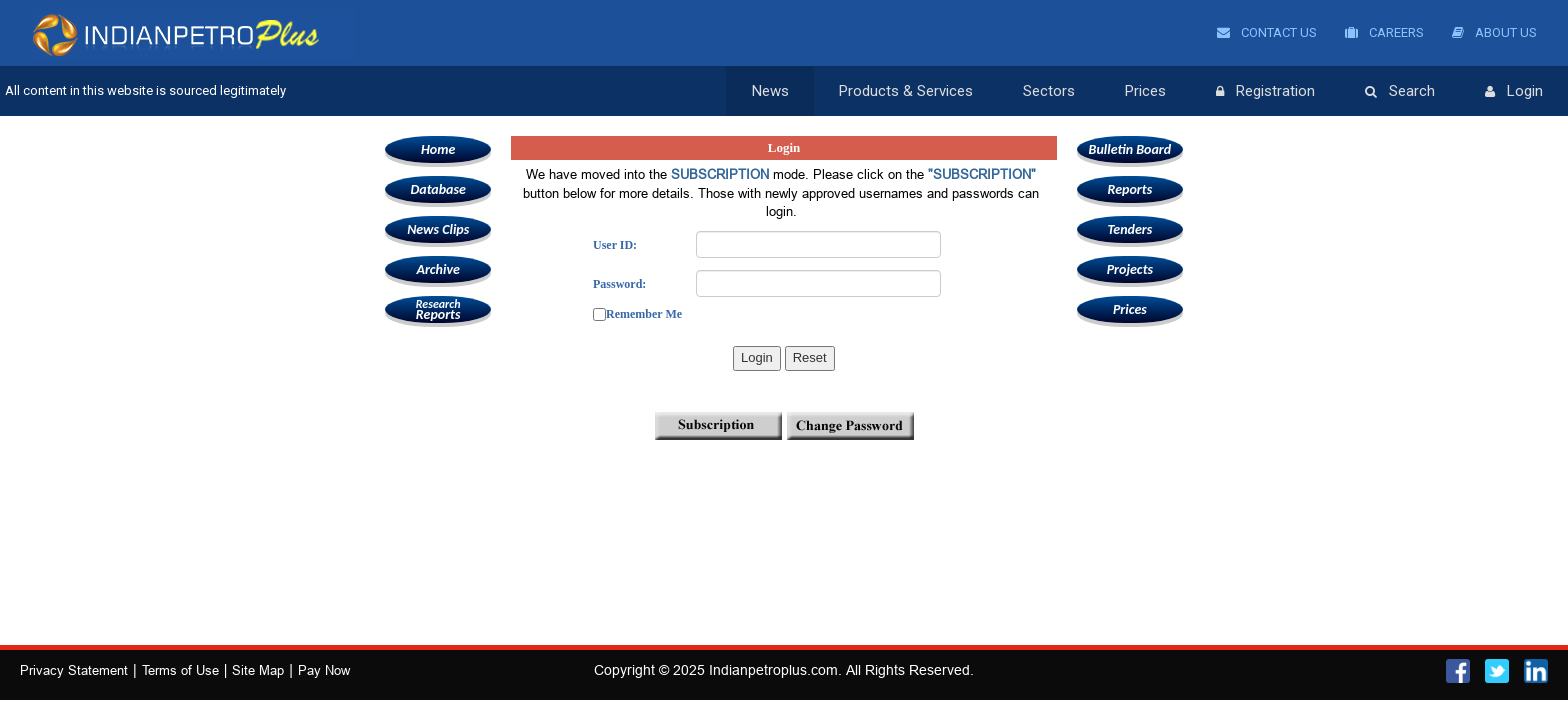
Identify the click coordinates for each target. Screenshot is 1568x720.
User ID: (615, 245)
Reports (438, 309)
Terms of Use (180, 670)
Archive (437, 269)
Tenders (1129, 229)
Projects (1130, 269)
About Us (1494, 32)
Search (1400, 92)
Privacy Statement (74, 670)
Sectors (1049, 91)
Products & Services (906, 91)
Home (438, 149)
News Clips (438, 229)
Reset (810, 357)
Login (1514, 92)
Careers (1384, 32)
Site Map (258, 670)
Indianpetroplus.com (773, 670)
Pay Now (324, 670)
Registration (1265, 92)
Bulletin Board (1130, 149)
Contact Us (1267, 32)
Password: (619, 284)
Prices (1145, 91)
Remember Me (644, 314)
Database (437, 189)
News (770, 91)
